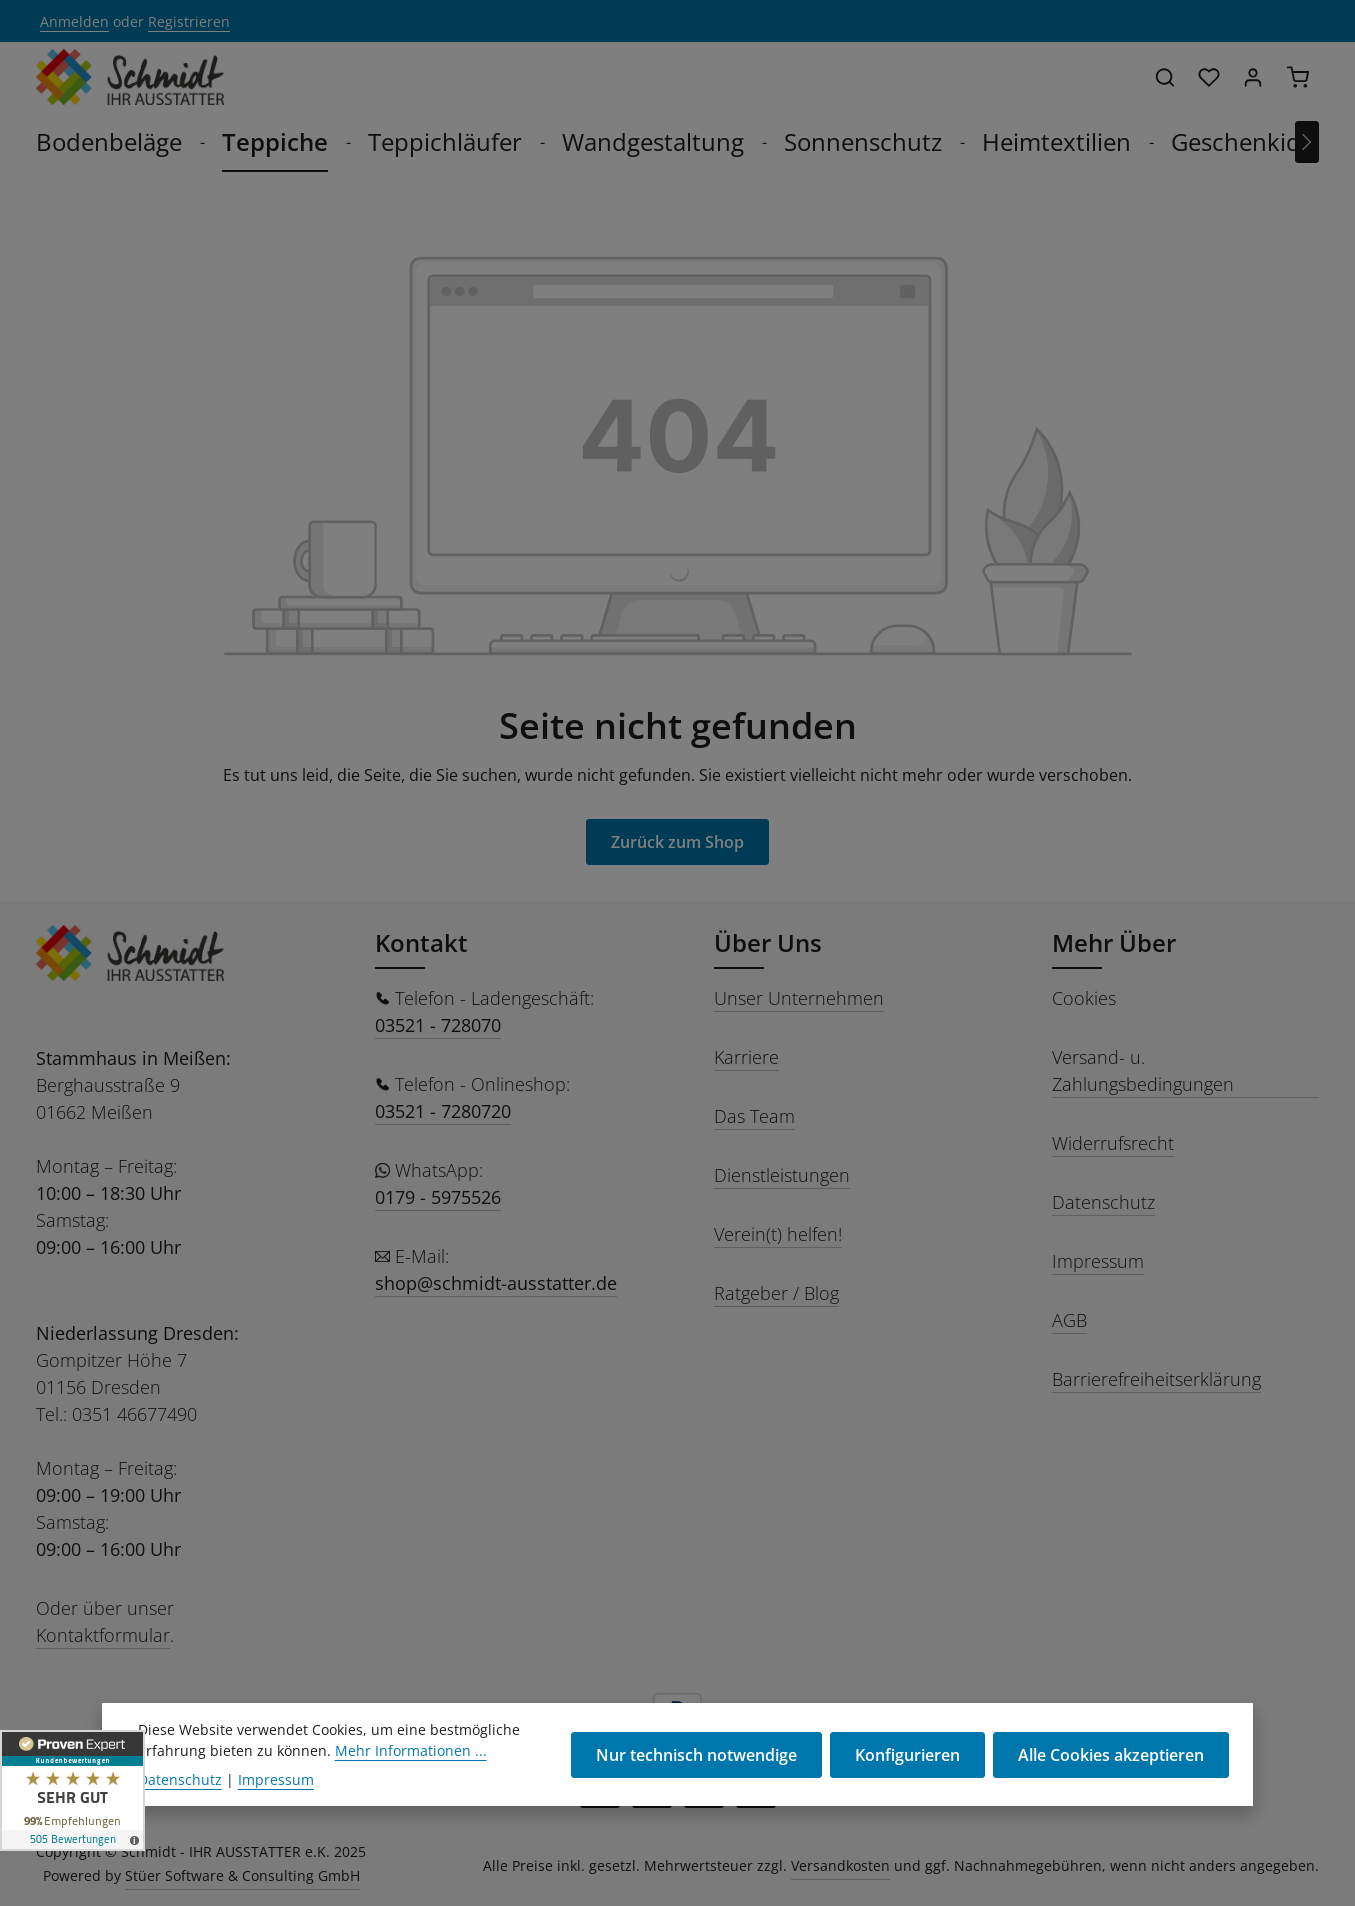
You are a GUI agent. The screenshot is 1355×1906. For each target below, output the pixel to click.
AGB (1069, 1320)
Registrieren (189, 21)
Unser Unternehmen (799, 998)
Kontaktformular (103, 1635)
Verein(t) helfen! (778, 1234)
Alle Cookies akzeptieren (1111, 1794)
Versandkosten (840, 1865)
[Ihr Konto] (1253, 77)
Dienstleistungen (782, 1175)
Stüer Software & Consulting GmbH (242, 1875)
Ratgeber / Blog (776, 1293)
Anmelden (74, 21)
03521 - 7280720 (443, 1111)
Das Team (754, 1116)
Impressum (1098, 1261)
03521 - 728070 (438, 1025)
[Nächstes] (1307, 142)
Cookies (1084, 998)
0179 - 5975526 (438, 1197)
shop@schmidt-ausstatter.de (496, 1283)
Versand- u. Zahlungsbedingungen (1143, 1070)
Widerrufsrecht (1113, 1143)
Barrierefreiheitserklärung (1156, 1379)
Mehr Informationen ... (411, 1789)
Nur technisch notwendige (696, 1794)
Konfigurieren (907, 1794)
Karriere (746, 1057)
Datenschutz (1103, 1202)
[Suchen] (1165, 77)
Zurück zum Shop (677, 842)
